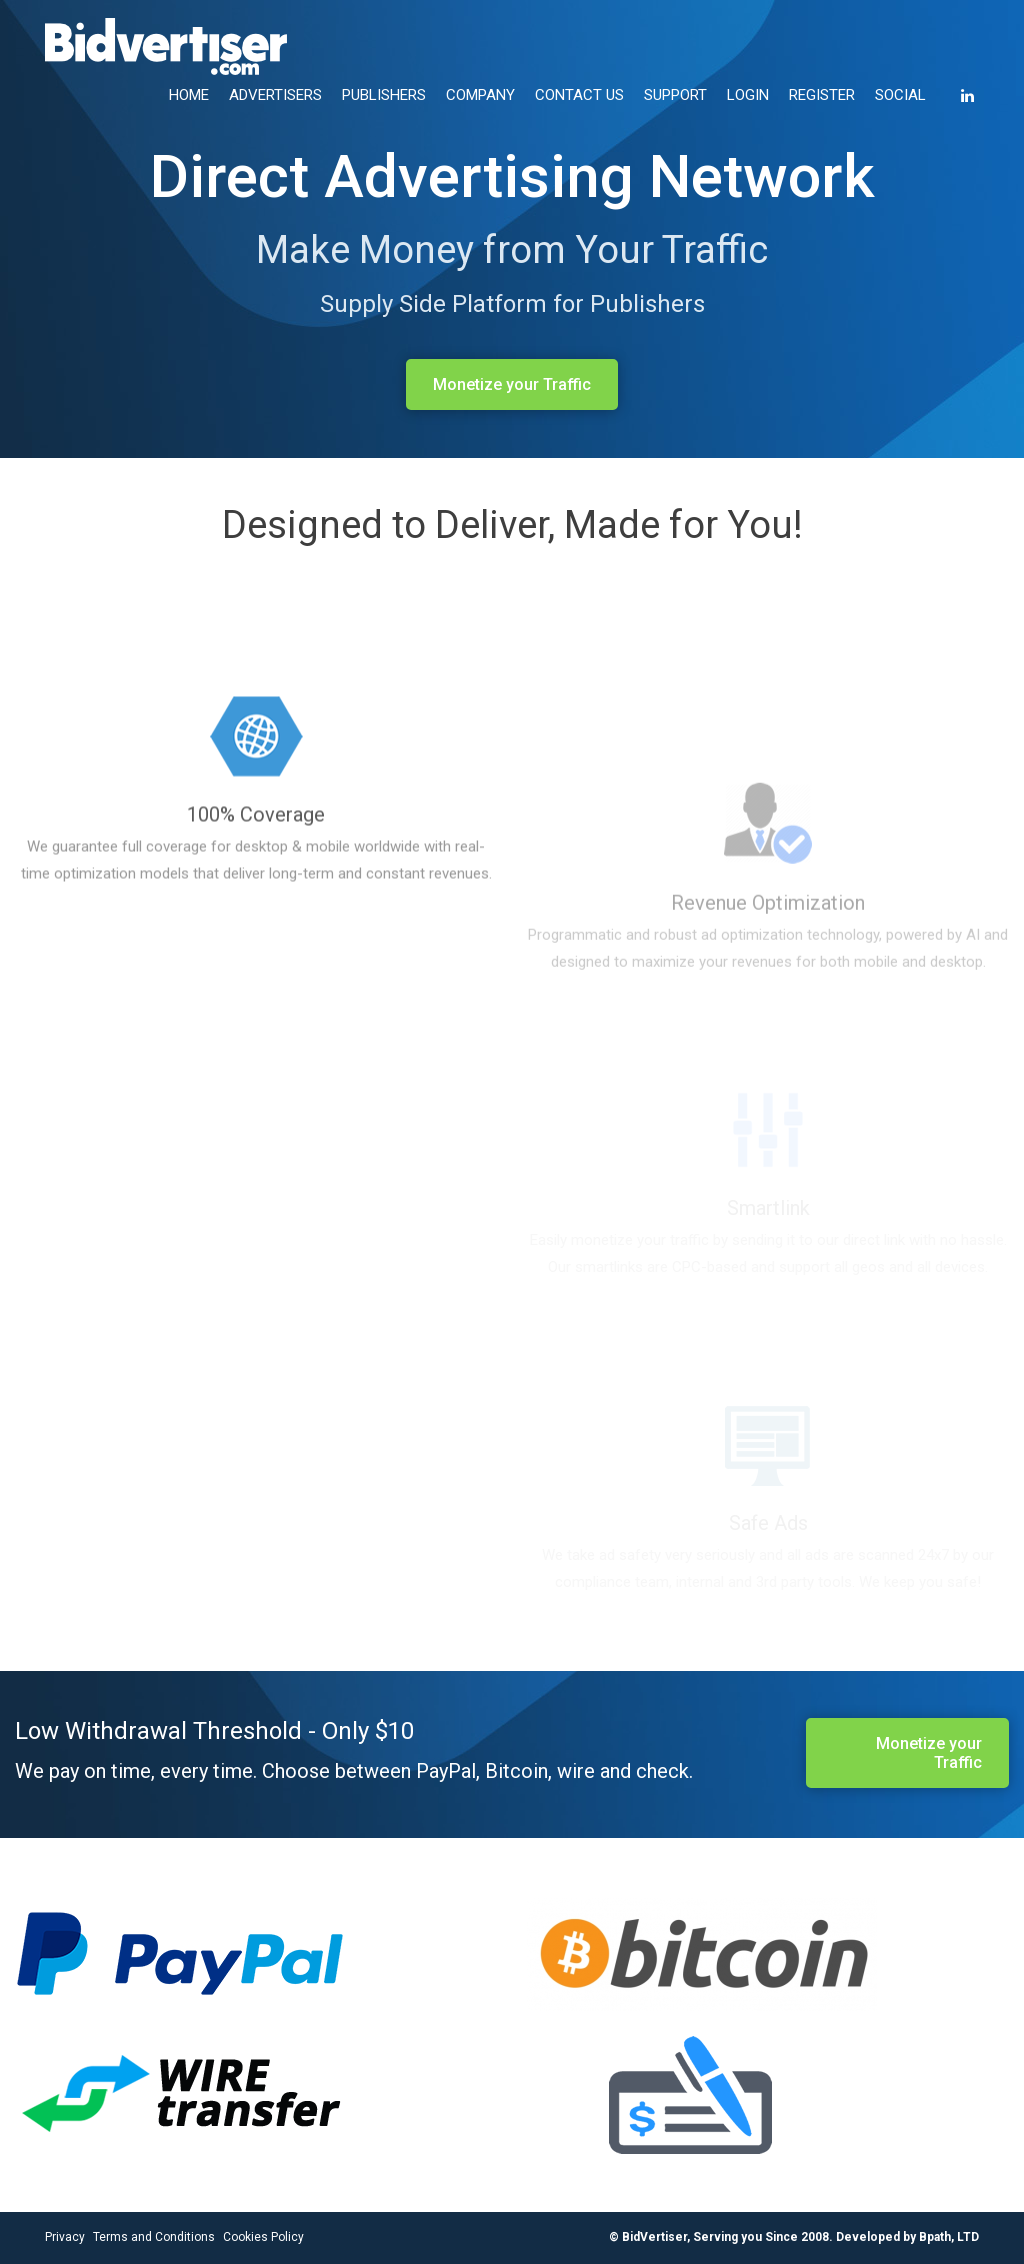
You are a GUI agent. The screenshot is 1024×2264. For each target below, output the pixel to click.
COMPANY (480, 95)
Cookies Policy (263, 2237)
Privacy (65, 2237)
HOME (189, 95)
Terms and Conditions (154, 2237)
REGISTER (822, 95)
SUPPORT (675, 95)
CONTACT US (579, 95)
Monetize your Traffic (512, 384)
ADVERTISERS (275, 95)
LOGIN (748, 95)
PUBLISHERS (384, 95)
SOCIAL (900, 95)
